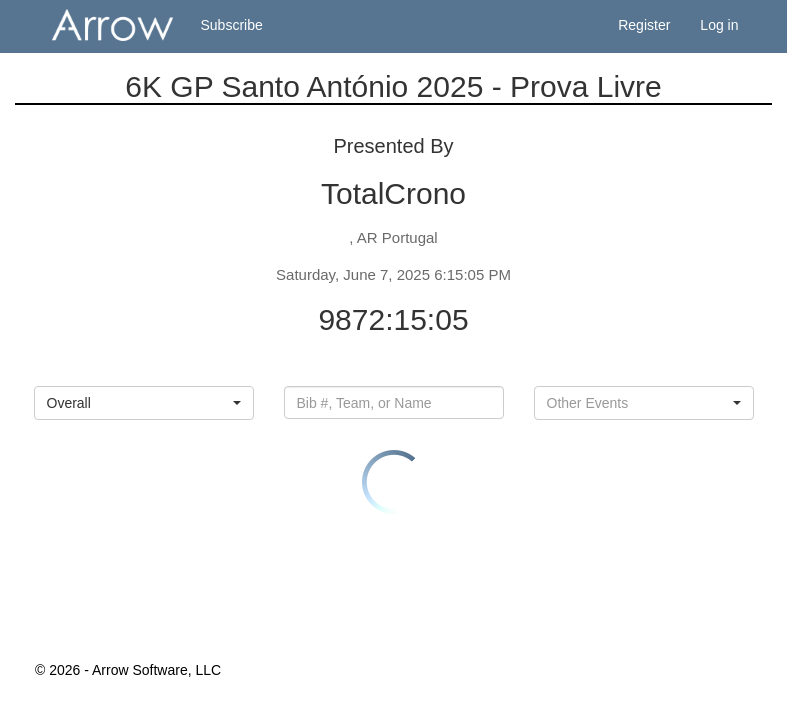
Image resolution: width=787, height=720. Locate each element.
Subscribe (232, 25)
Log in (719, 25)
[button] (144, 403)
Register (644, 25)
